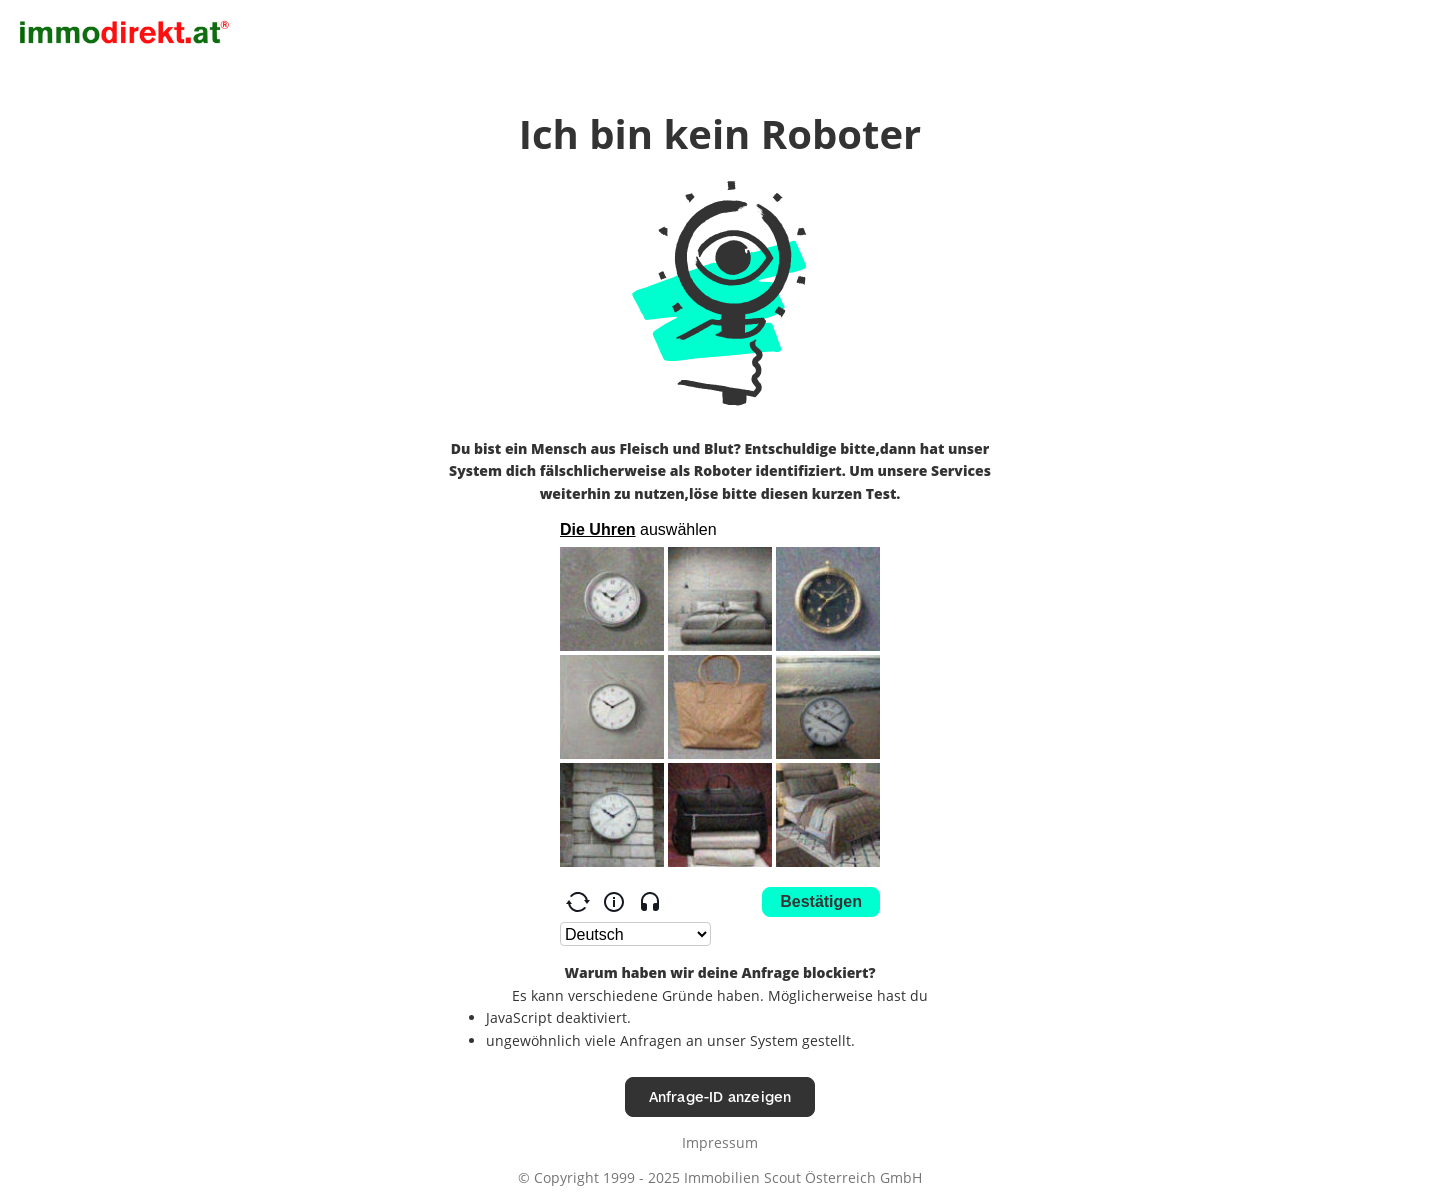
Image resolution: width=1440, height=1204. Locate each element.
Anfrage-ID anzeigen (720, 1096)
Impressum (720, 1142)
